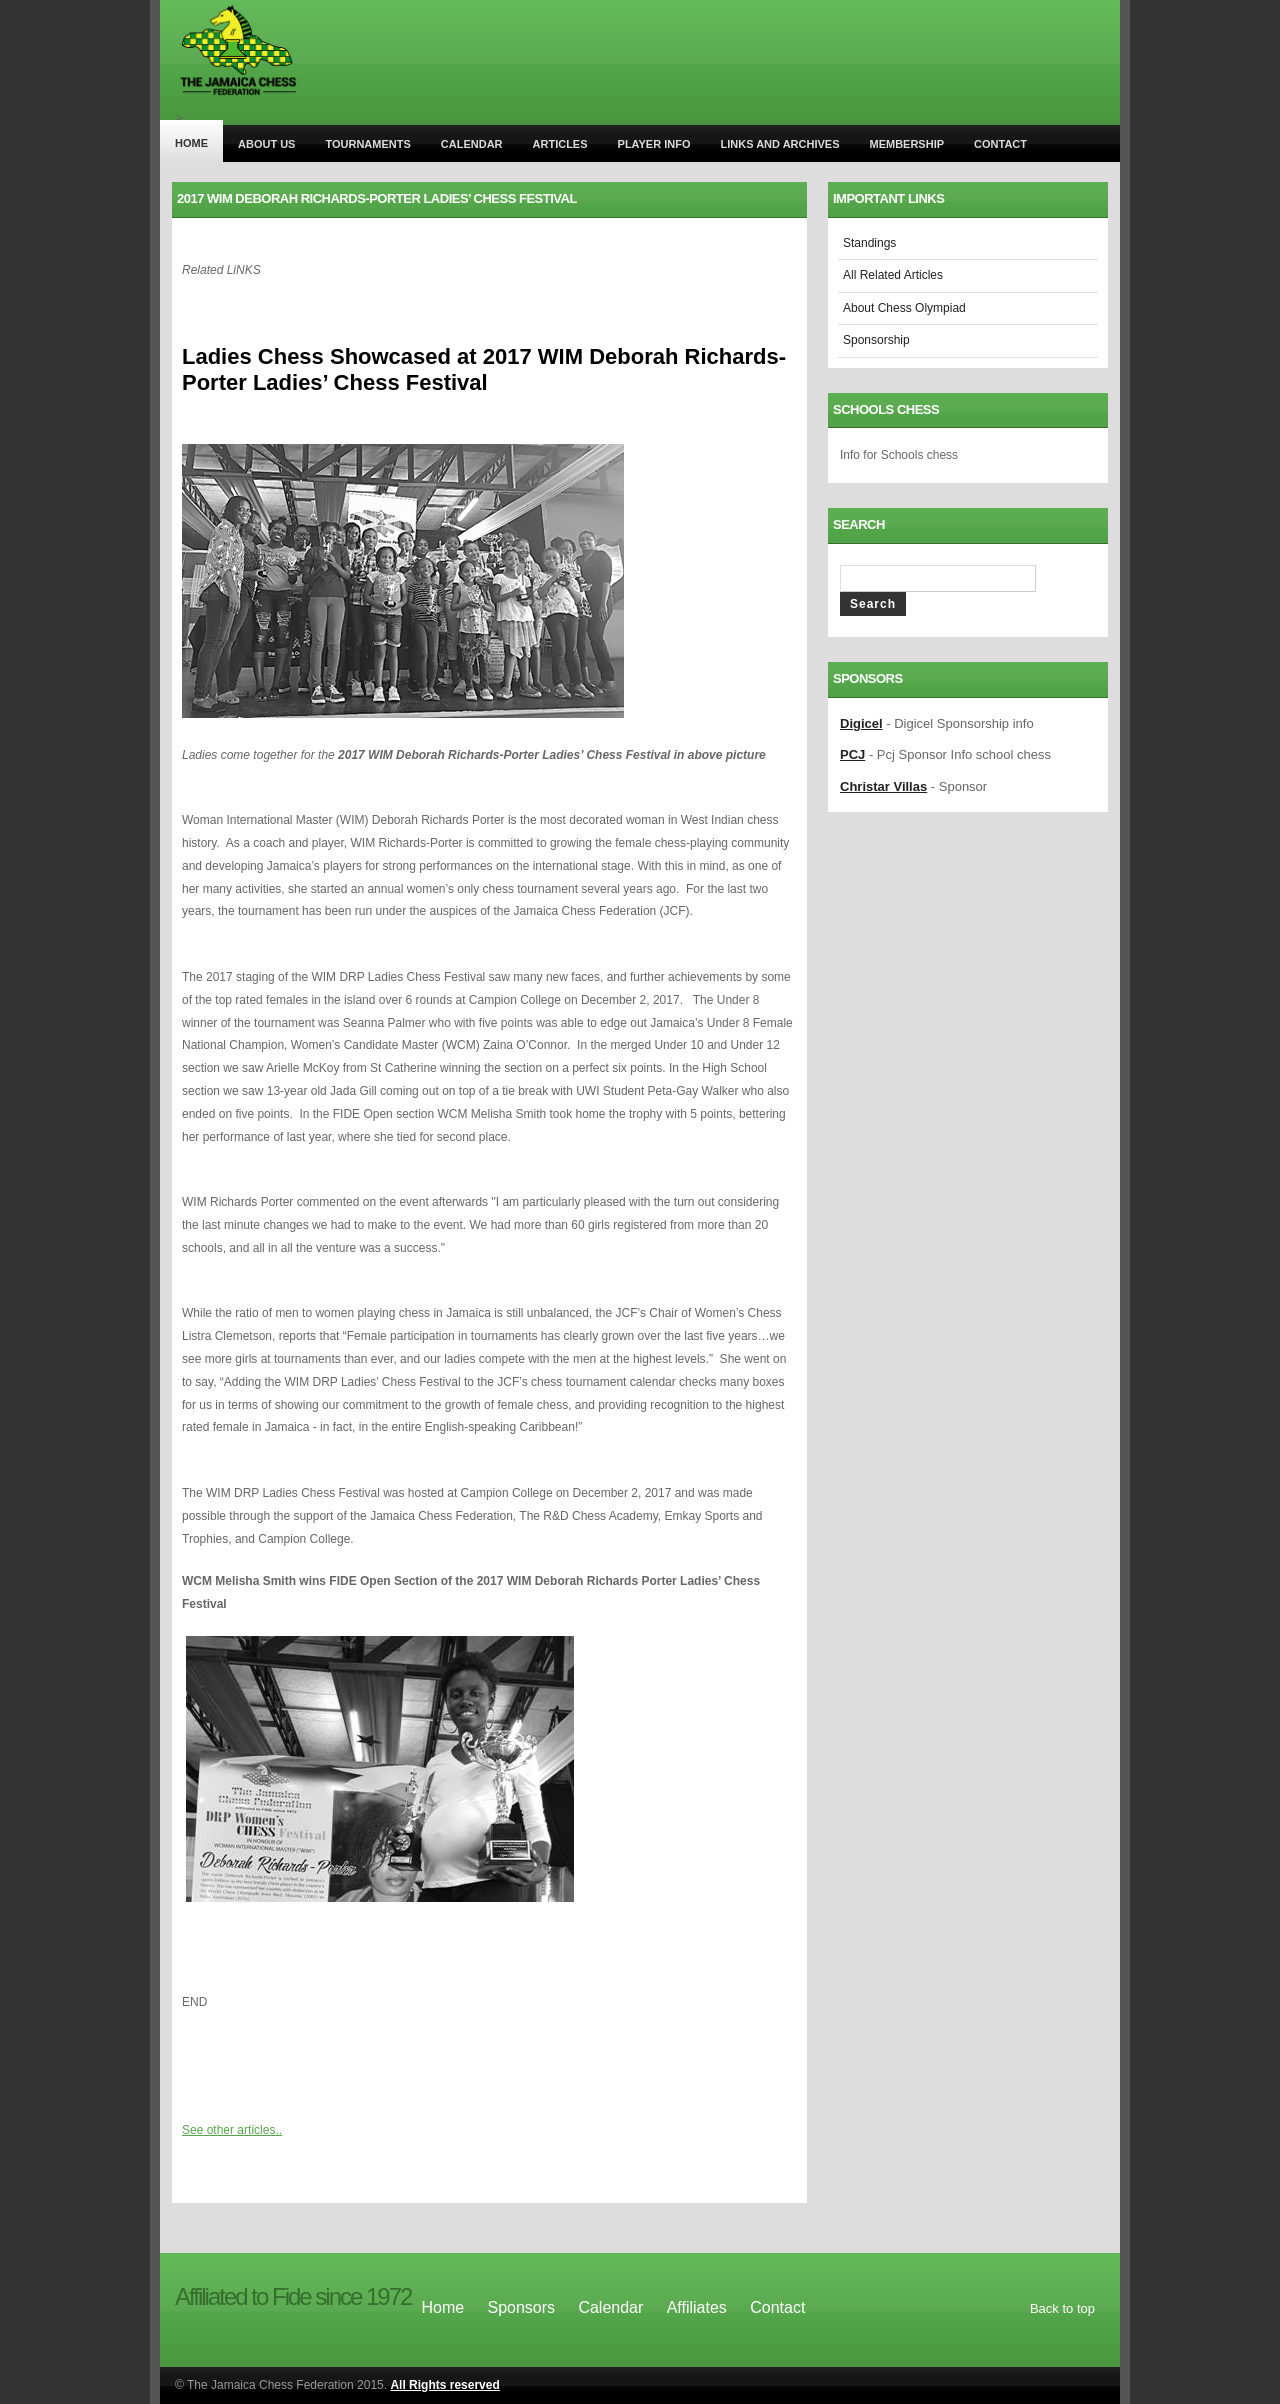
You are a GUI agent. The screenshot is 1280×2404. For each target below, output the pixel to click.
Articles (560, 144)
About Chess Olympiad (904, 308)
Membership (906, 144)
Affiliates (697, 2307)
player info (654, 144)
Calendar (472, 144)
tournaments (367, 144)
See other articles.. (232, 2130)
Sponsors (521, 2307)
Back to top (1062, 2308)
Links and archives (780, 144)
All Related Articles (893, 275)
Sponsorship (876, 340)
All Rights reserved (444, 2385)
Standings (869, 243)
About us (266, 144)
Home (191, 143)
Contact (1000, 144)
